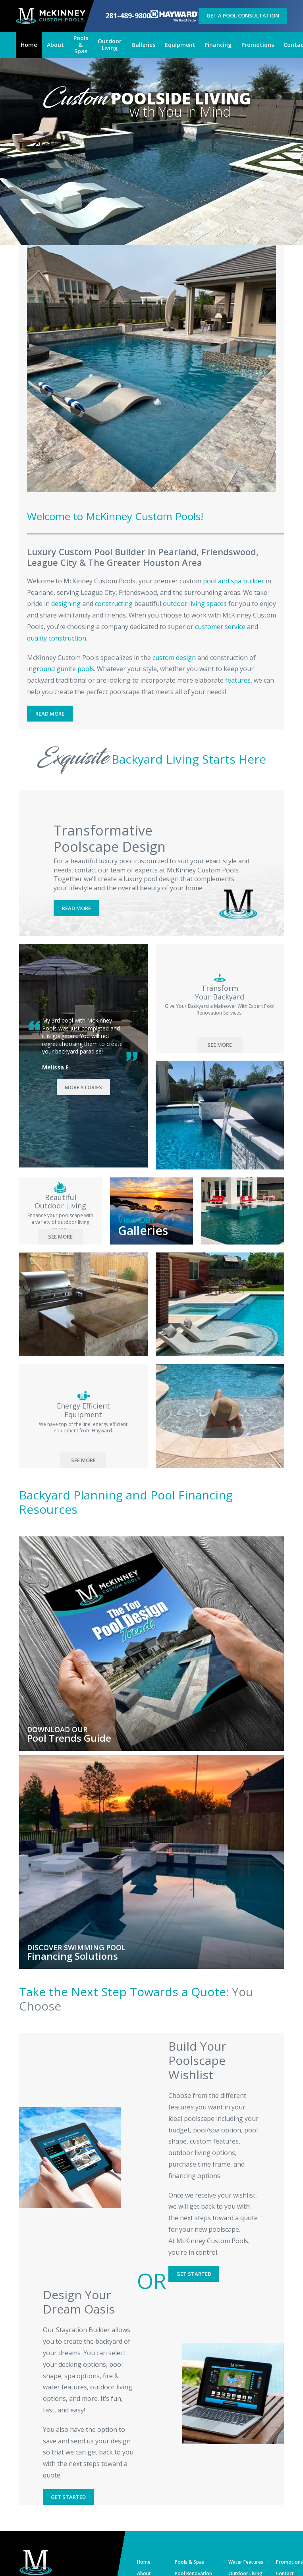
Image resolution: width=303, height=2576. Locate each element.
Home (144, 2562)
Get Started (193, 2273)
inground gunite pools (60, 668)
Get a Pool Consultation (243, 15)
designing (66, 603)
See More (219, 1044)
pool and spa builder (233, 581)
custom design (174, 657)
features (238, 680)
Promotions (289, 2562)
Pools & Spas (189, 2562)
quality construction (56, 638)
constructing (114, 603)
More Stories (83, 1087)
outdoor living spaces (195, 603)
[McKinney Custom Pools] (50, 16)
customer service (220, 626)
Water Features (245, 2562)
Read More (49, 713)
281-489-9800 (128, 16)
